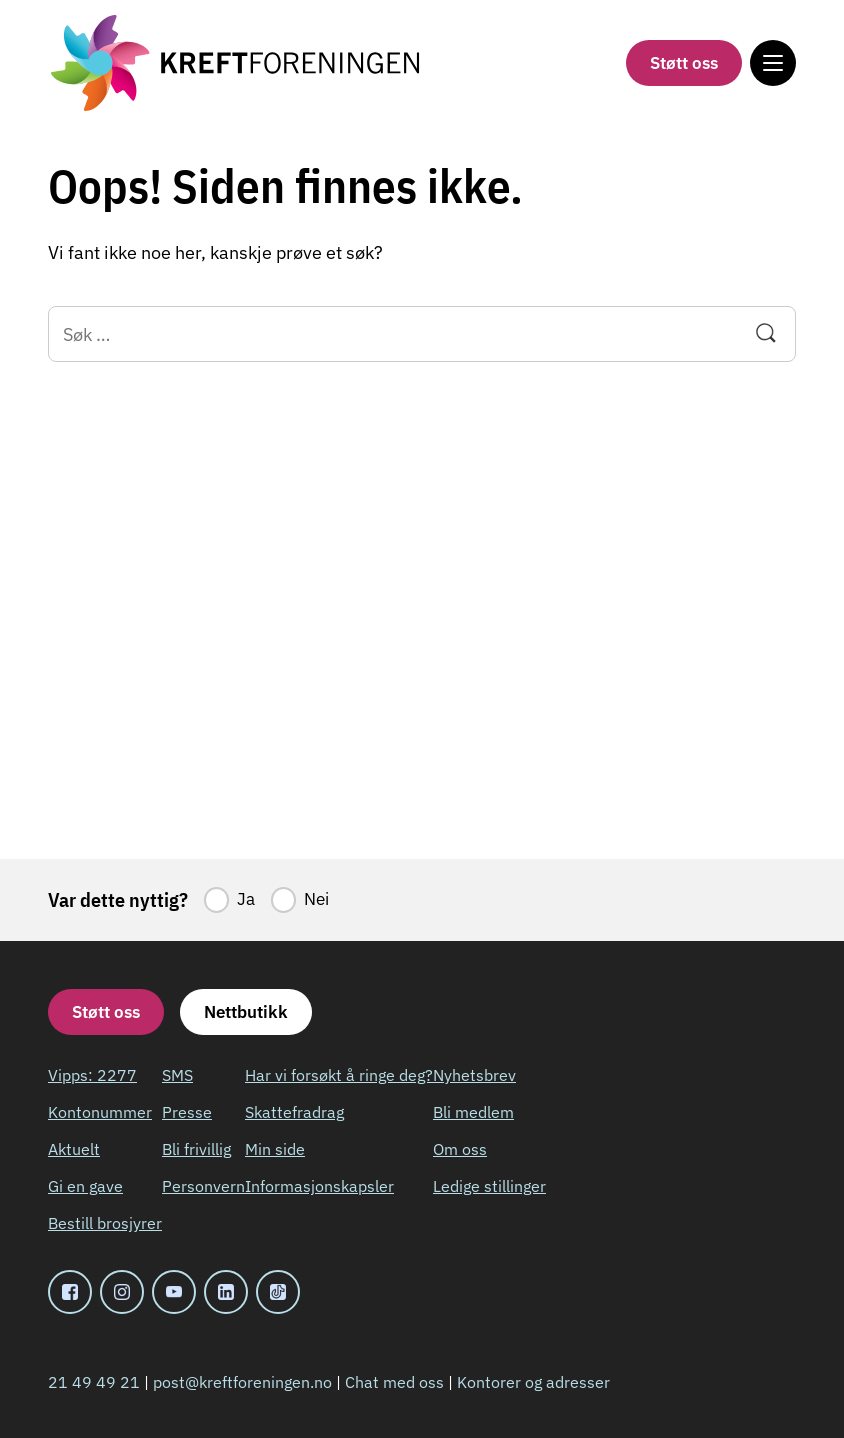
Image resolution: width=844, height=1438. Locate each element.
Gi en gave (85, 1186)
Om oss (460, 1149)
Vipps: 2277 (92, 1075)
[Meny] (773, 63)
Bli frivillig (196, 1149)
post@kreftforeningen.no (242, 1382)
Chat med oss (394, 1382)
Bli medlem (473, 1112)
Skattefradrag (294, 1112)
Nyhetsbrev (474, 1075)
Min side (275, 1149)
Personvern (203, 1186)
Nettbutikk (246, 1012)
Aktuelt (74, 1149)
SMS (177, 1075)
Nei (316, 899)
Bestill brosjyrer (105, 1223)
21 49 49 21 (94, 1382)
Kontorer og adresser (533, 1382)
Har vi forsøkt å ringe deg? (339, 1075)
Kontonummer (100, 1112)
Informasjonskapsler (319, 1186)
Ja (246, 899)
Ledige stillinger (489, 1186)
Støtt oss (684, 63)
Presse (187, 1112)
